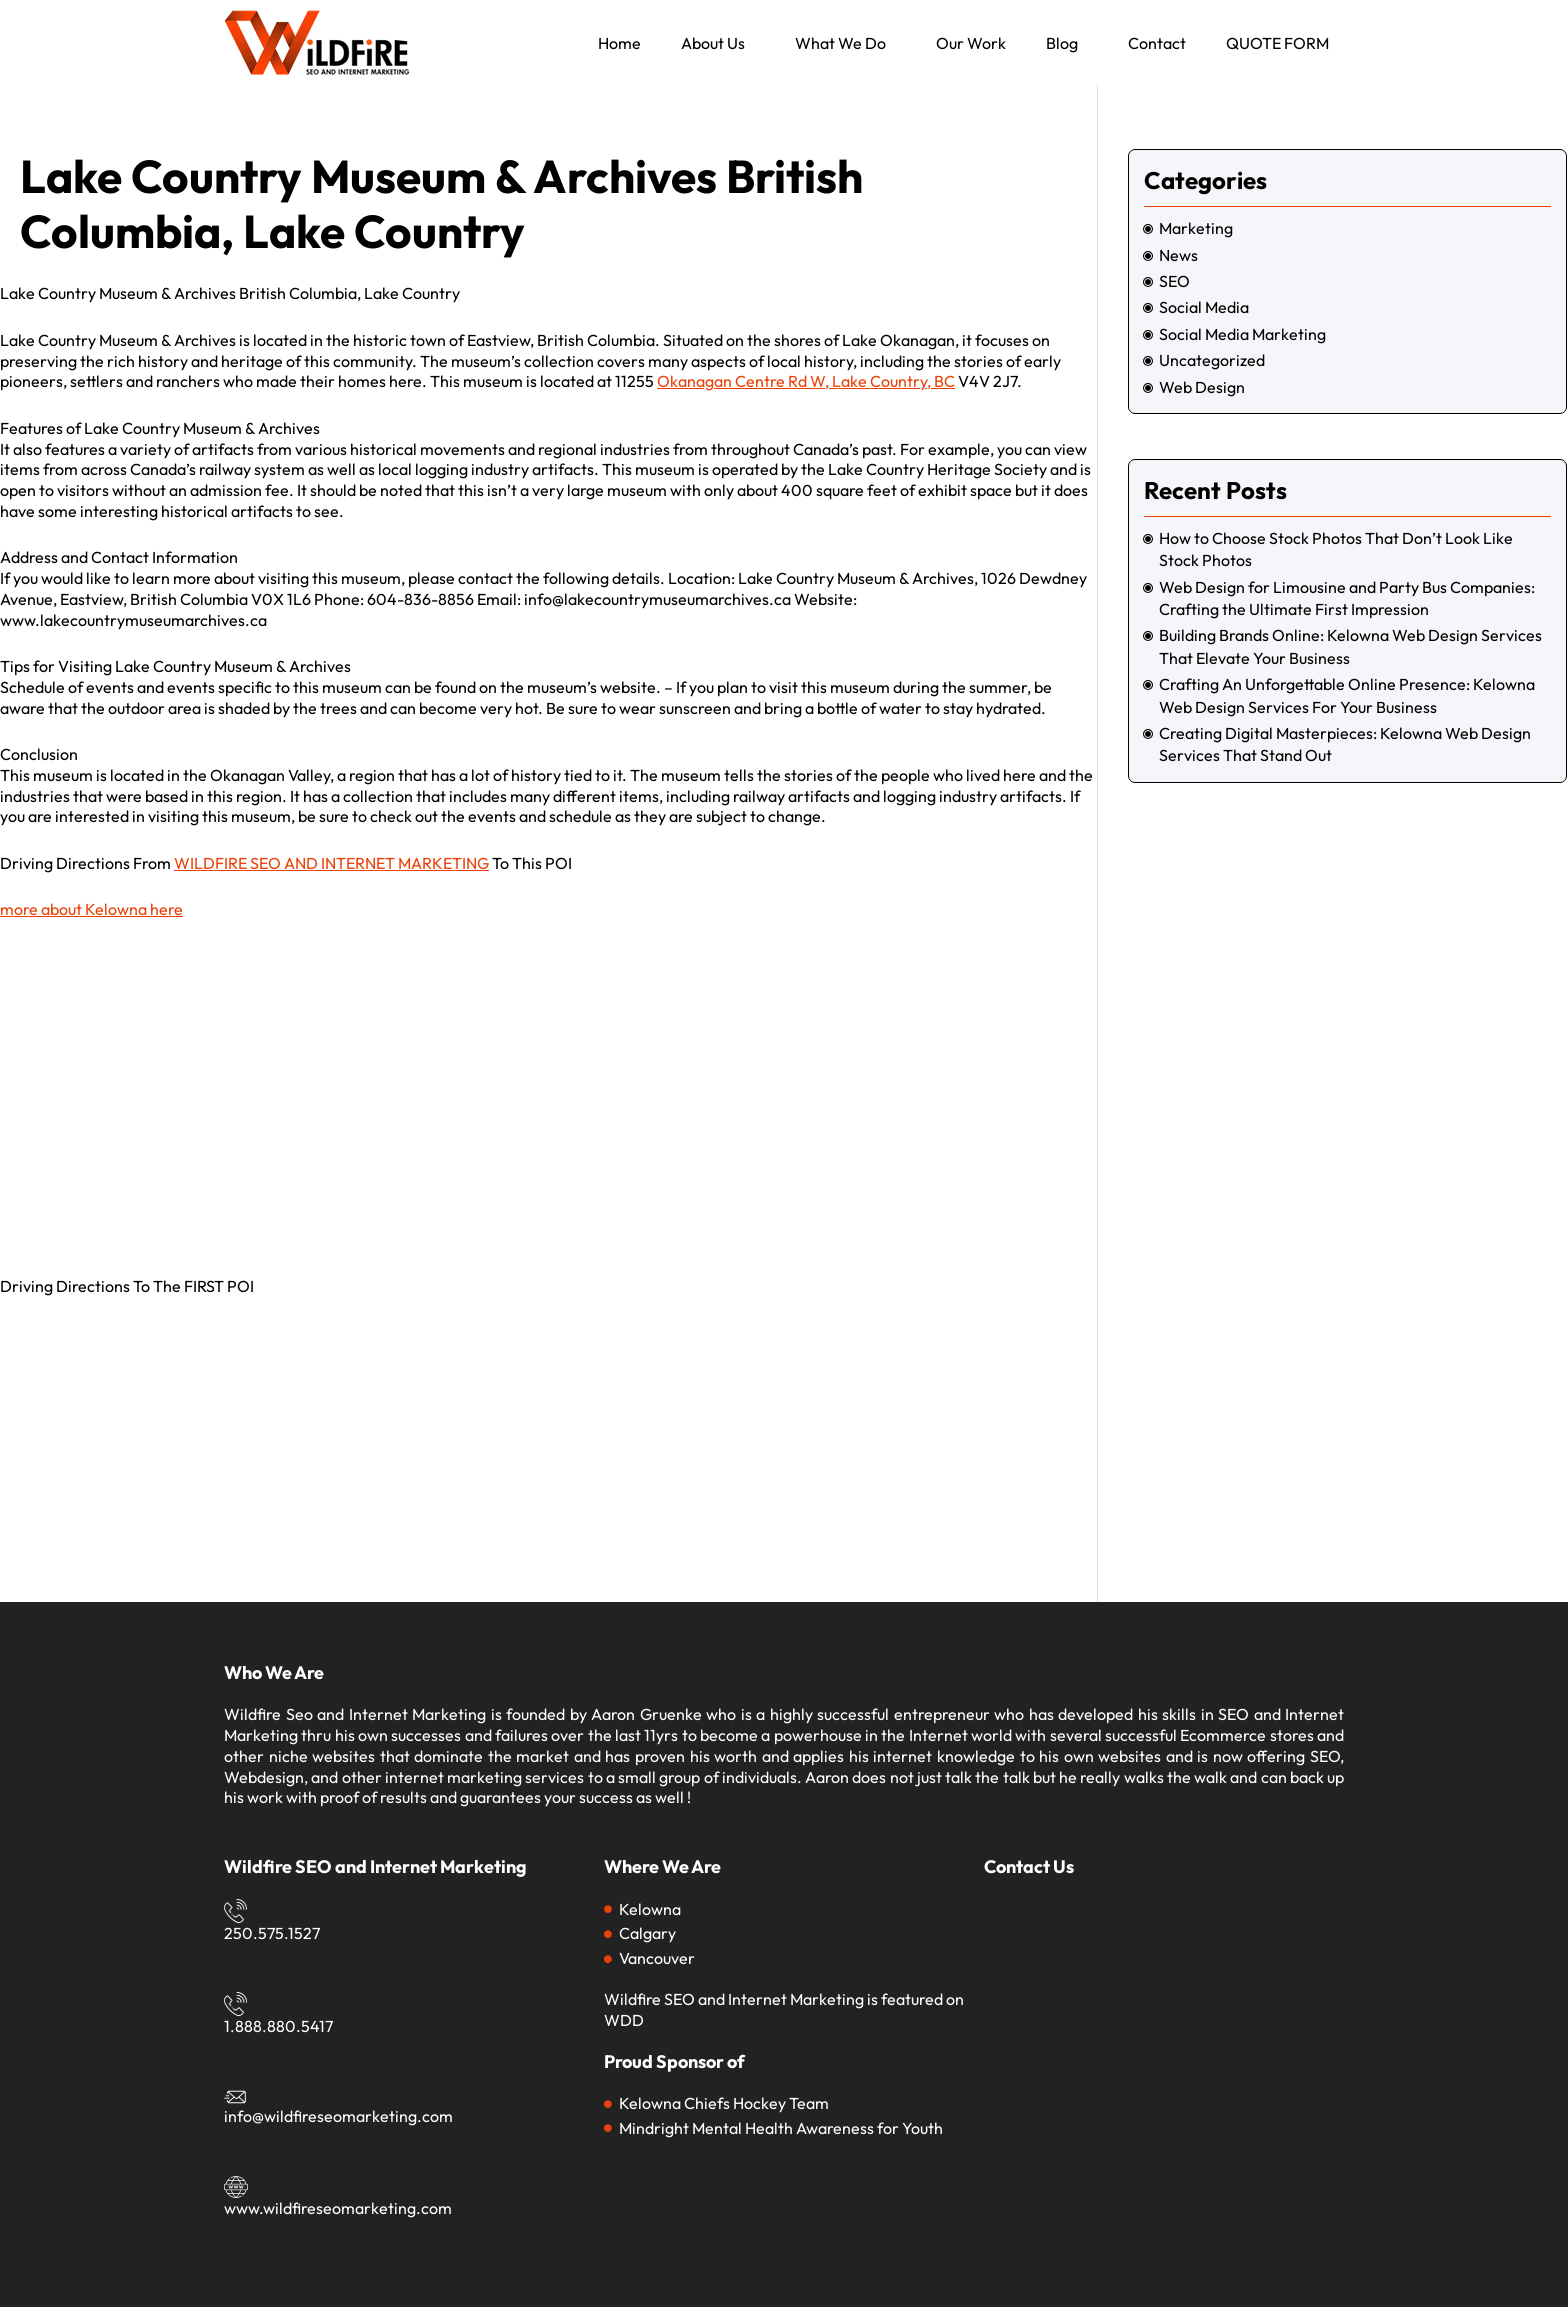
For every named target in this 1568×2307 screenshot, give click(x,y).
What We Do (840, 43)
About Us (713, 43)
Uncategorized (1212, 360)
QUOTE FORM (1277, 43)
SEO (1174, 281)
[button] (718, 43)
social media (1204, 307)
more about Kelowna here (91, 909)
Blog (1062, 43)
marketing (1196, 228)
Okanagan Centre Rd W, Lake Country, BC (806, 381)
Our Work (971, 43)
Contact (1157, 43)
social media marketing (1242, 334)
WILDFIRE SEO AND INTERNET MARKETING (331, 863)
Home (619, 43)
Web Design (1202, 387)
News (1178, 255)
